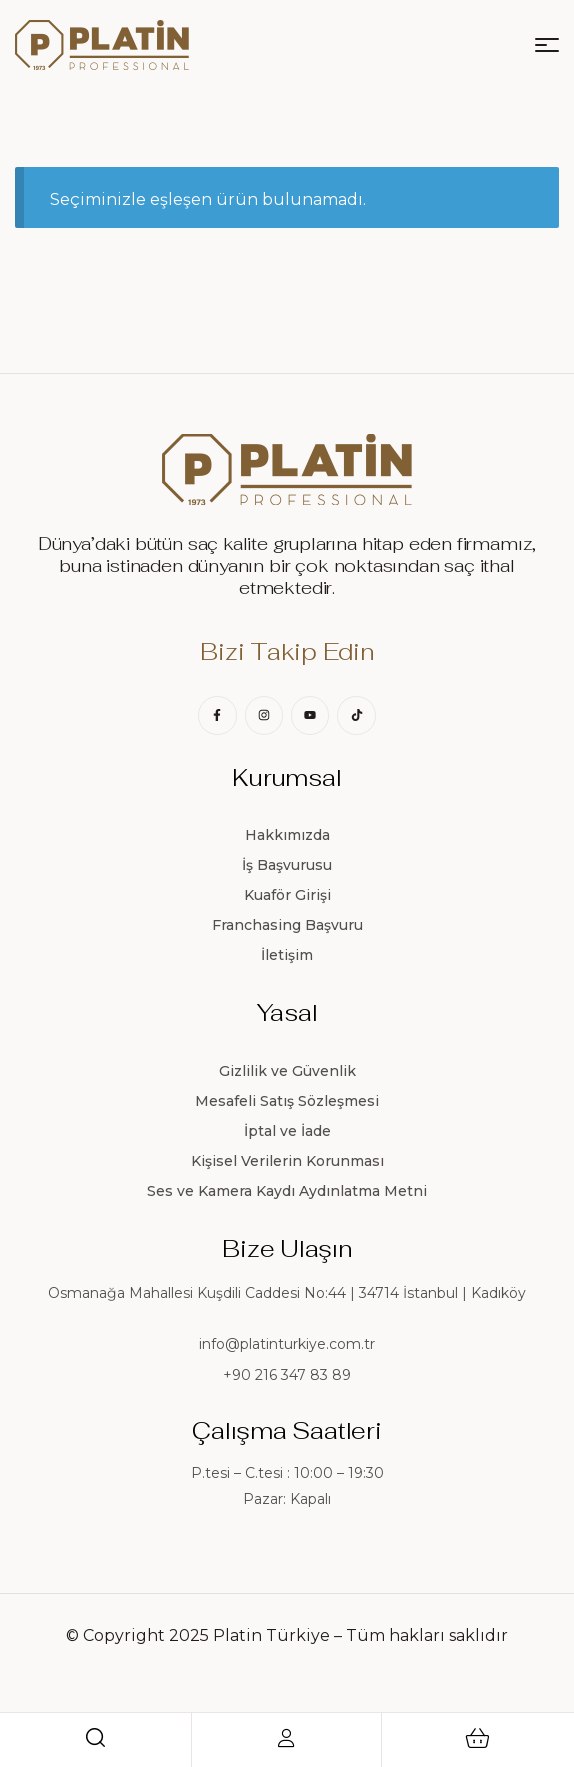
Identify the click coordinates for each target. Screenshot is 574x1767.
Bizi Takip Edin (286, 651)
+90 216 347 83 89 (287, 1375)
